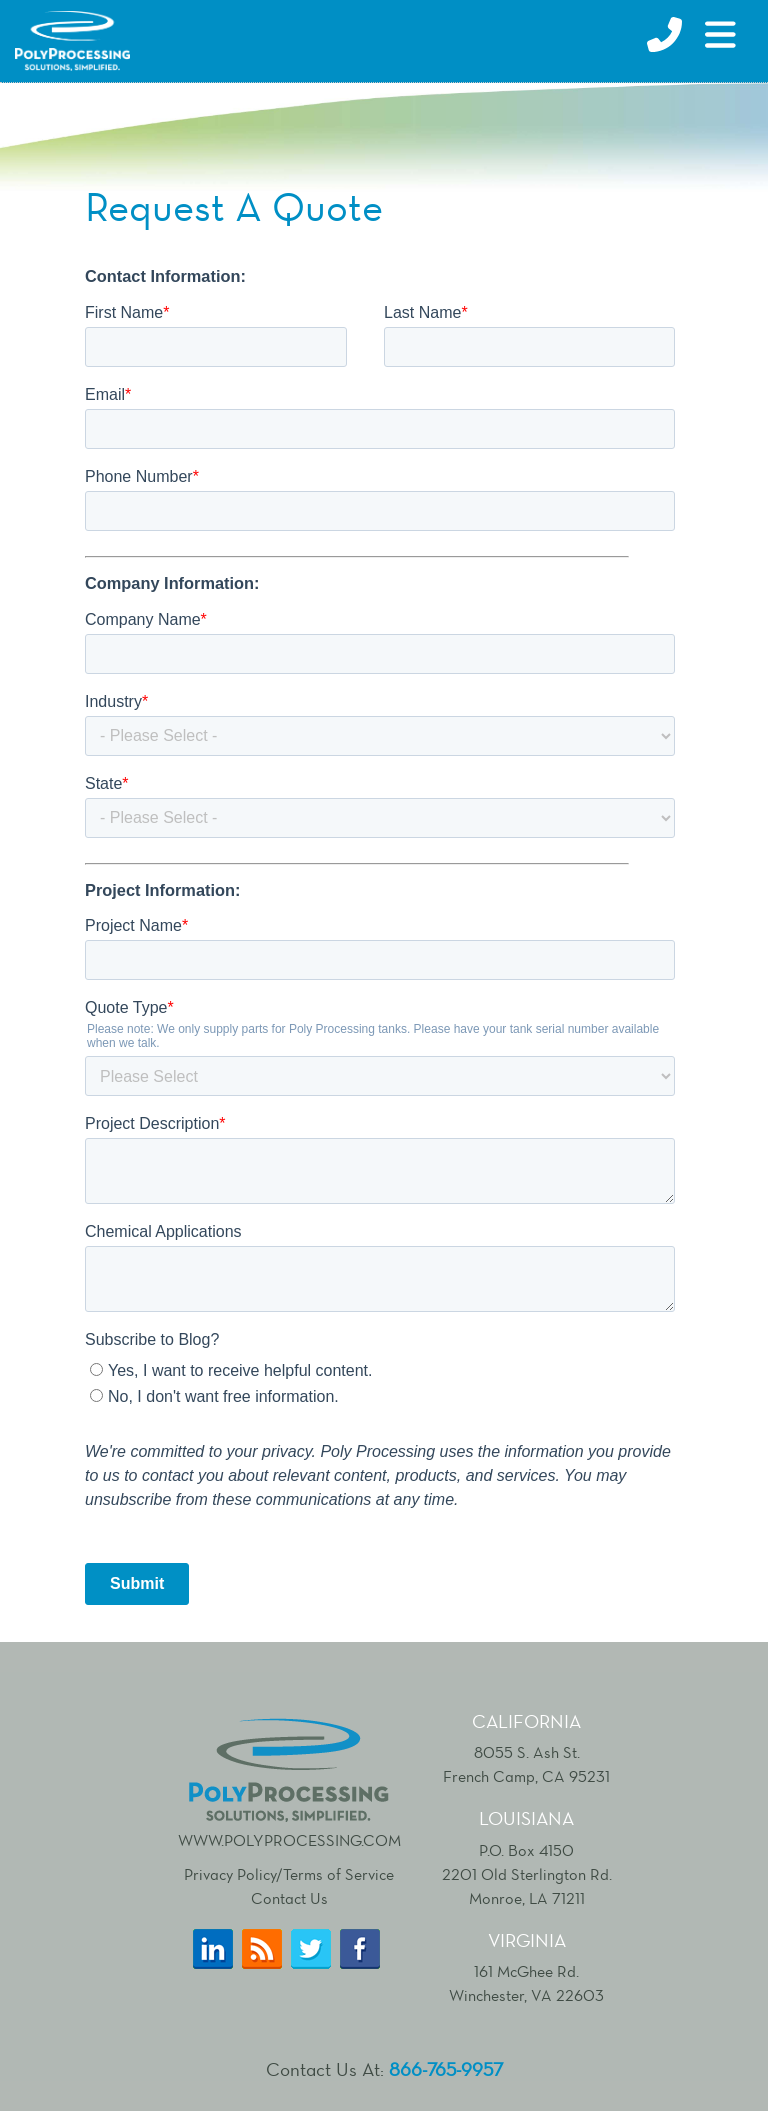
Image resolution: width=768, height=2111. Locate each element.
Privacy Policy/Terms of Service (289, 1874)
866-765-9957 (446, 2069)
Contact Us (289, 1898)
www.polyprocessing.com (289, 1781)
